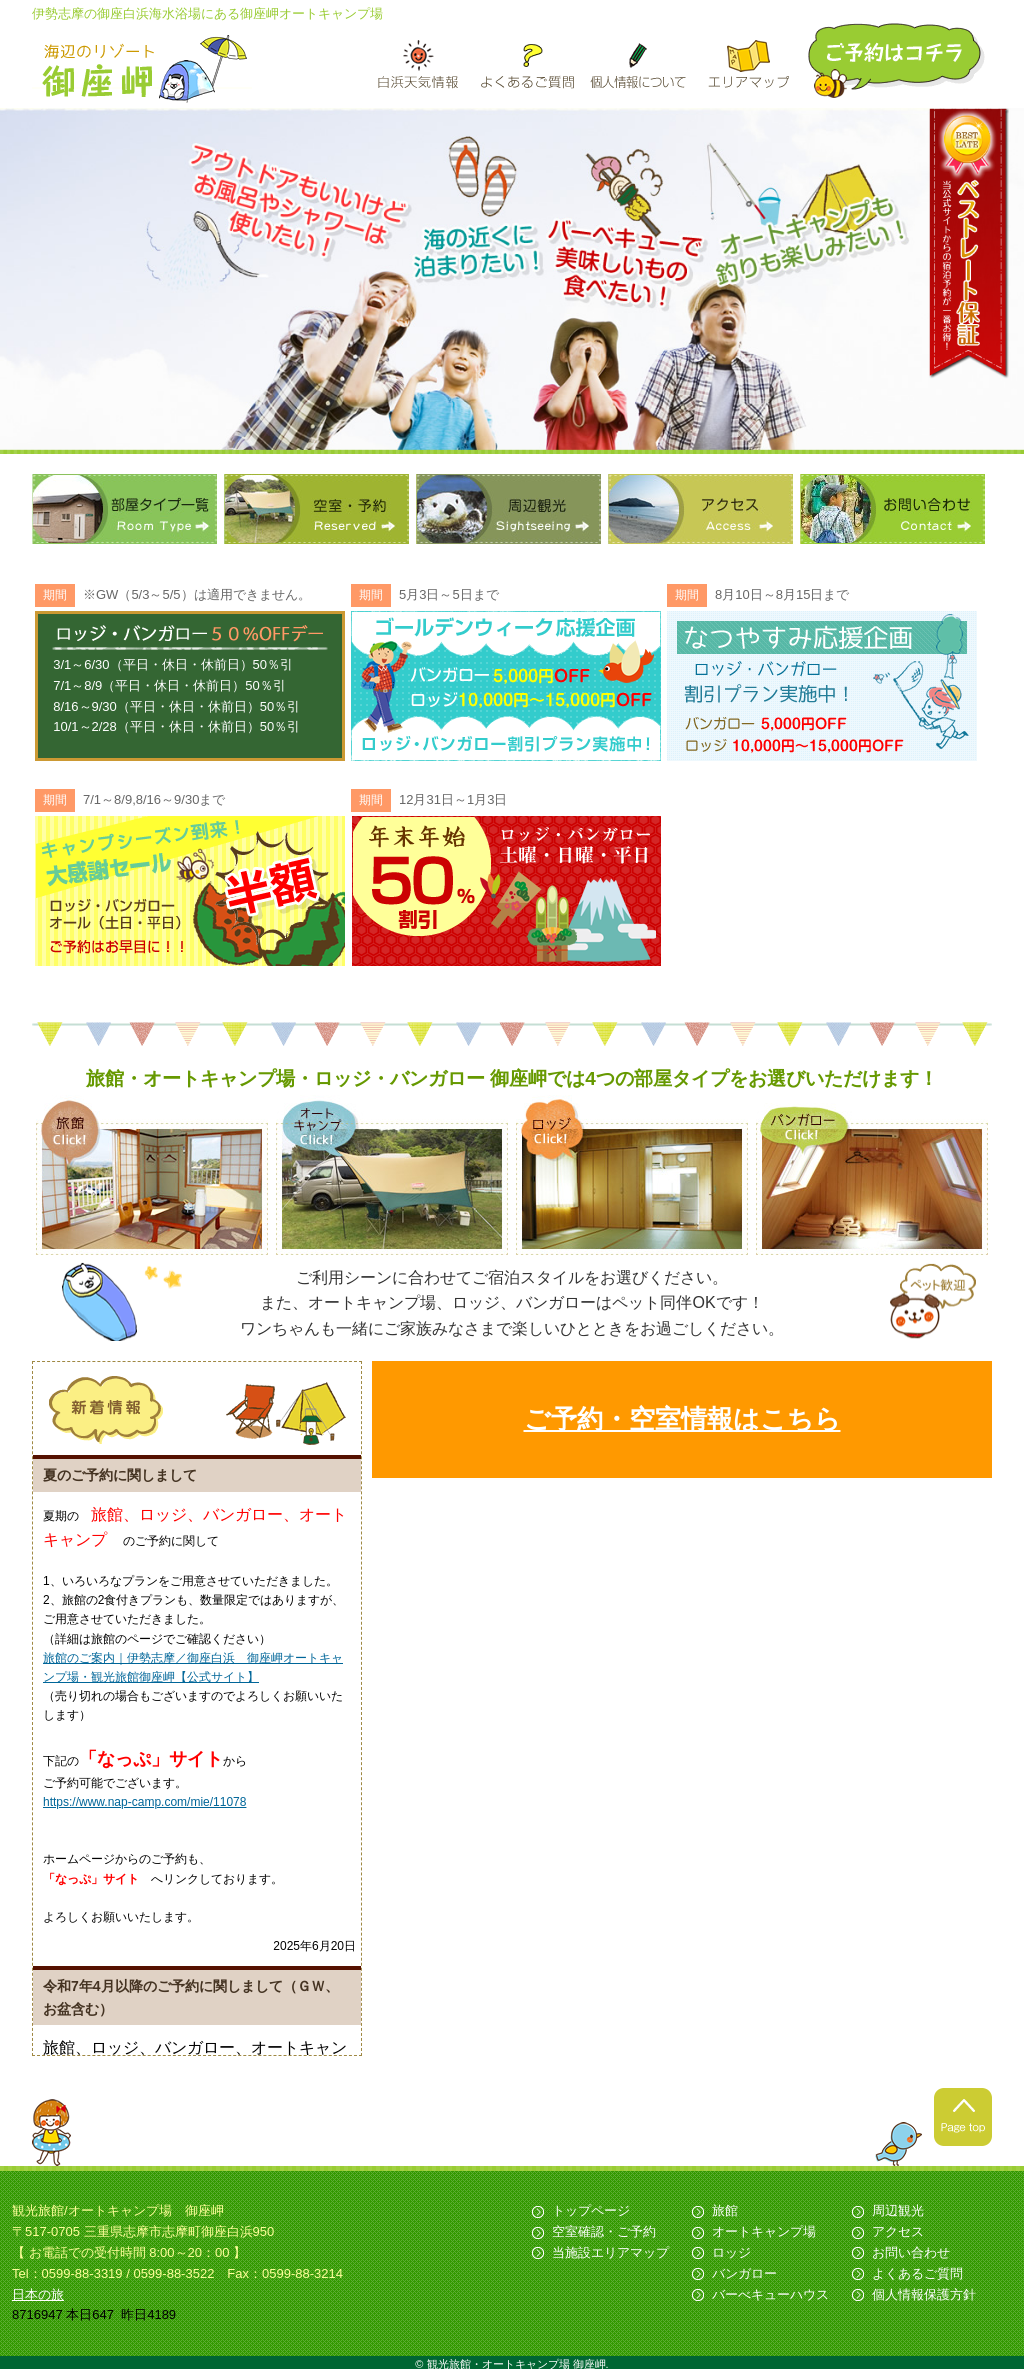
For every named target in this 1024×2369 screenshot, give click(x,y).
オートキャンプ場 (764, 2231)
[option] (512, 281)
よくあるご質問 (917, 2273)
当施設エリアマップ (610, 2252)
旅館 (725, 2210)
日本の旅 (38, 2294)
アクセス (700, 509)
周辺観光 (508, 509)
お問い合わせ (892, 509)
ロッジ (731, 2252)
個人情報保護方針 (924, 2294)
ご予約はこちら (898, 60)
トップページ (591, 2210)
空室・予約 (316, 509)
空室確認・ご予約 (604, 2231)
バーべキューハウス (770, 2294)
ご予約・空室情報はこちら (682, 1419)
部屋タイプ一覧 (124, 509)
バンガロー (744, 2273)
